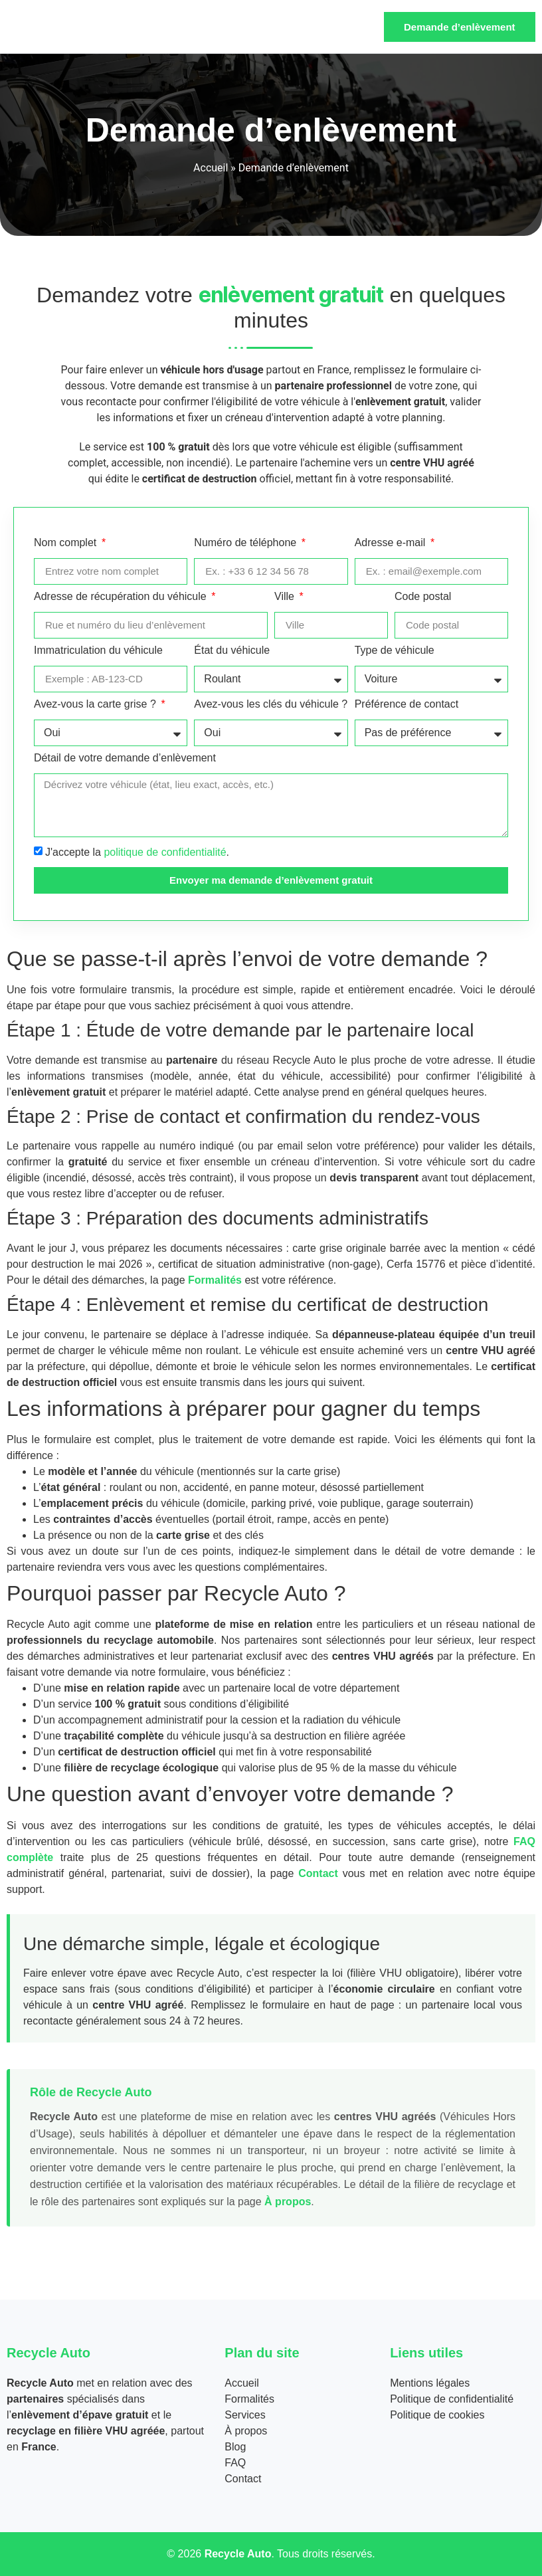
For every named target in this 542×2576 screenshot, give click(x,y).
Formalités (215, 1280)
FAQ (235, 2462)
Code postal (423, 596)
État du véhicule (232, 650)
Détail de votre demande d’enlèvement (125, 758)
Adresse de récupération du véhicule (121, 596)
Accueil (210, 167)
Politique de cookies (437, 2415)
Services (245, 2415)
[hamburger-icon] (356, 27)
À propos (287, 2201)
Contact (318, 1873)
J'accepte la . (137, 852)
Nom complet (67, 543)
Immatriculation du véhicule (98, 650)
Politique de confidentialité (451, 2399)
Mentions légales (430, 2383)
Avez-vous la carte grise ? (96, 704)
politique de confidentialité (165, 852)
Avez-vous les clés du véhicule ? (270, 704)
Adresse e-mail (391, 543)
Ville (285, 596)
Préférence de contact (407, 704)
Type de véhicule (394, 650)
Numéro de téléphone (246, 543)
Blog (235, 2446)
